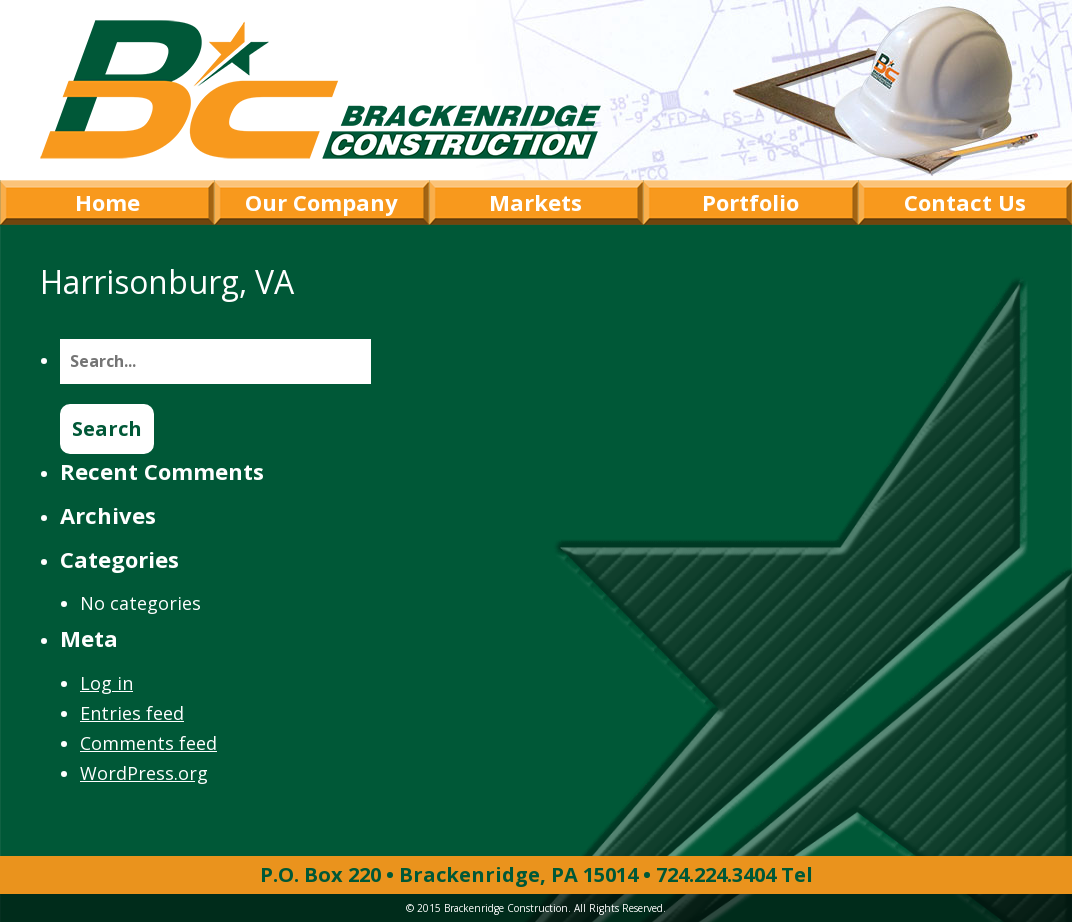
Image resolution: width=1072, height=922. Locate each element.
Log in (106, 683)
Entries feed (132, 713)
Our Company (321, 202)
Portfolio (750, 202)
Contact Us (965, 202)
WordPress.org (144, 773)
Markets (535, 202)
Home (107, 202)
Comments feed (148, 743)
